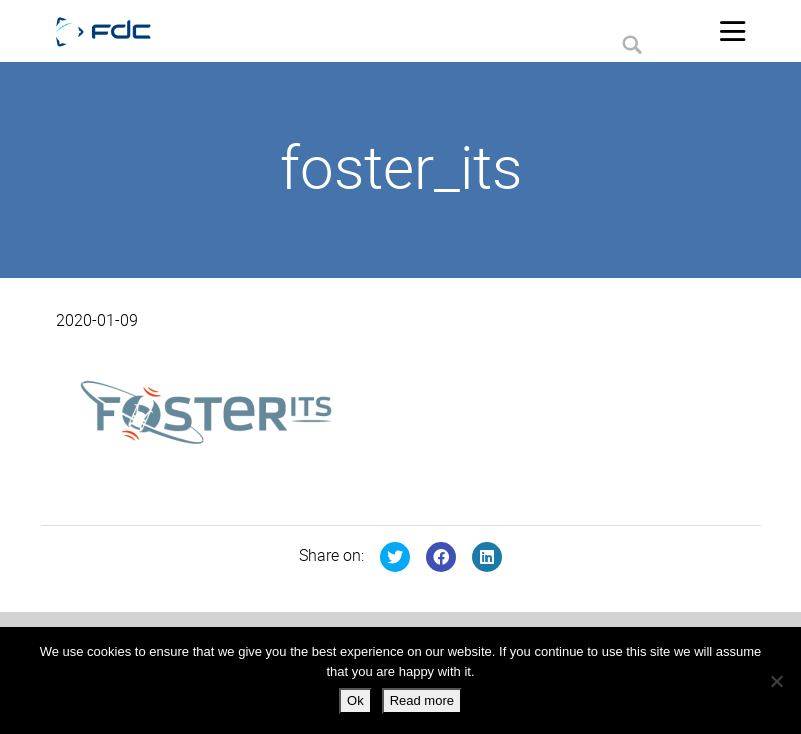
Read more (422, 700)
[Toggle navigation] (733, 31)
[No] (776, 681)
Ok (355, 700)
